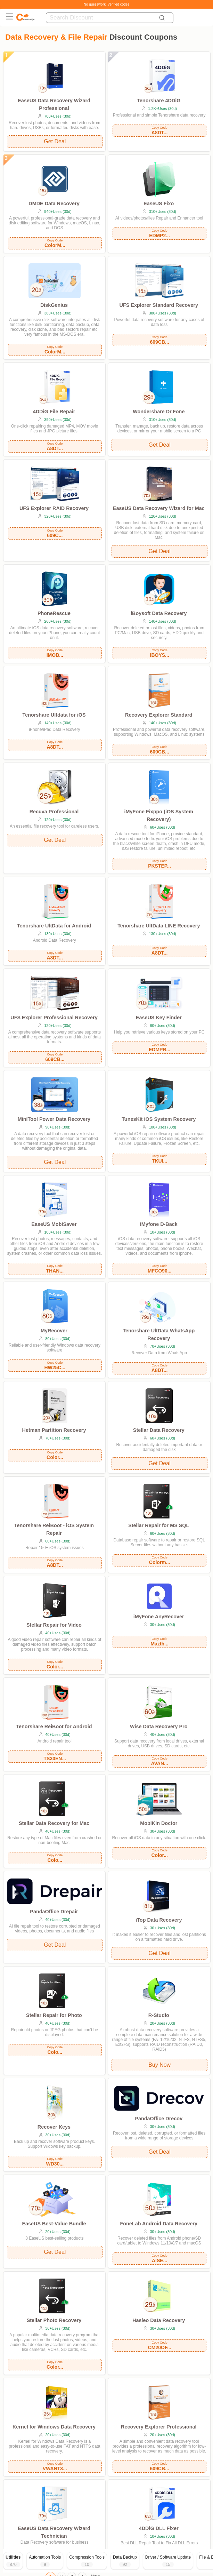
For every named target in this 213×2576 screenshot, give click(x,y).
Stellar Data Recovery (159, 1430)
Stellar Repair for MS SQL (158, 1525)
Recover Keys (54, 2127)
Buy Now (159, 2065)
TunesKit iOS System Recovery (159, 1119)
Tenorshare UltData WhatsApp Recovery (159, 1334)
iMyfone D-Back (159, 1224)
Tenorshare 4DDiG (158, 100)
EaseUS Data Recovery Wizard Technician (54, 2532)
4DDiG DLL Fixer (159, 2528)
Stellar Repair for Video (54, 1625)
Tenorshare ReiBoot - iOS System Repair (54, 1529)
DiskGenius (54, 305)
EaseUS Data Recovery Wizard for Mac (159, 508)
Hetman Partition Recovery (54, 1430)
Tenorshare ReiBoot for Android (54, 1726)
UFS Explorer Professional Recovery (53, 1017)
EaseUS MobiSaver (53, 1224)
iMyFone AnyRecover (158, 1616)
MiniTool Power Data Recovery (54, 1119)
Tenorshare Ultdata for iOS (53, 715)
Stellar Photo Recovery (54, 2320)
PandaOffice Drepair (54, 1911)
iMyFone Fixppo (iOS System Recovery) (158, 815)
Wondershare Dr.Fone (159, 411)
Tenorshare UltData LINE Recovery (158, 925)
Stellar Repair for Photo (54, 2015)
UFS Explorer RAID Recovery (54, 508)
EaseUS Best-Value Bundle (54, 2223)
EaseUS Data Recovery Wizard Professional (54, 104)
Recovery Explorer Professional (159, 2427)
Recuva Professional (54, 811)
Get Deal (55, 141)
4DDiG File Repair (54, 411)
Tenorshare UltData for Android (54, 925)
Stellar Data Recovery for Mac (54, 1823)
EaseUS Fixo (159, 203)
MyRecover (54, 1330)
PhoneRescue (54, 613)
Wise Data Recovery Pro (158, 1726)
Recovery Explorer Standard (158, 715)
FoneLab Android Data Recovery (158, 2223)
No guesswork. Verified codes (107, 4)
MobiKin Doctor (158, 1823)
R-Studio (158, 2015)
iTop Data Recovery (159, 1920)
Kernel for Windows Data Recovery (54, 2427)
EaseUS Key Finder (159, 1017)
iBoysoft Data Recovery (159, 613)
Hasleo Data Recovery (158, 2320)
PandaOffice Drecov (158, 2118)
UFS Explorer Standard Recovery (159, 305)
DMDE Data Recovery (53, 203)
